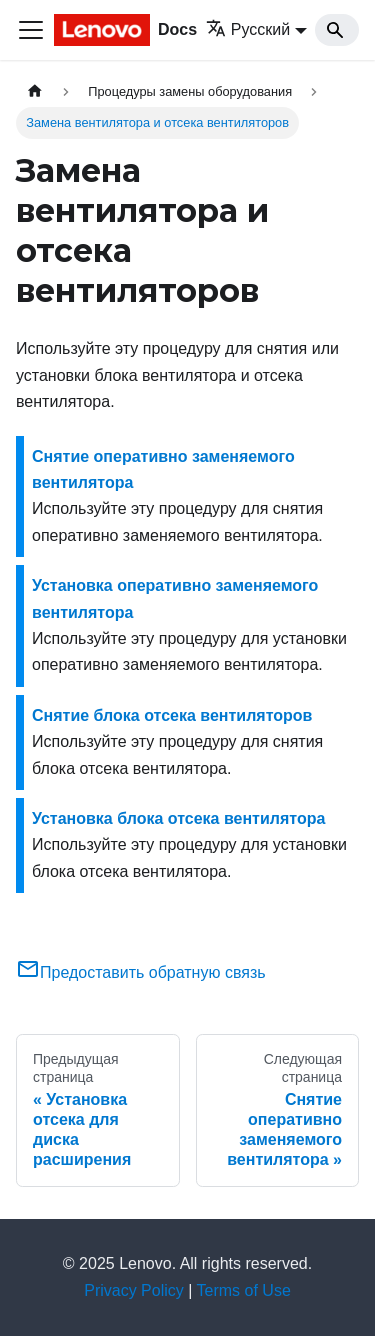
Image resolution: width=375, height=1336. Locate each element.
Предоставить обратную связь (141, 972)
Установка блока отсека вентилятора (178, 818)
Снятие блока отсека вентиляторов (172, 715)
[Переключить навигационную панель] (31, 30)
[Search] (337, 30)
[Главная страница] (35, 91)
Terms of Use (244, 1290)
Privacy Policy (134, 1290)
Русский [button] (248, 29)
